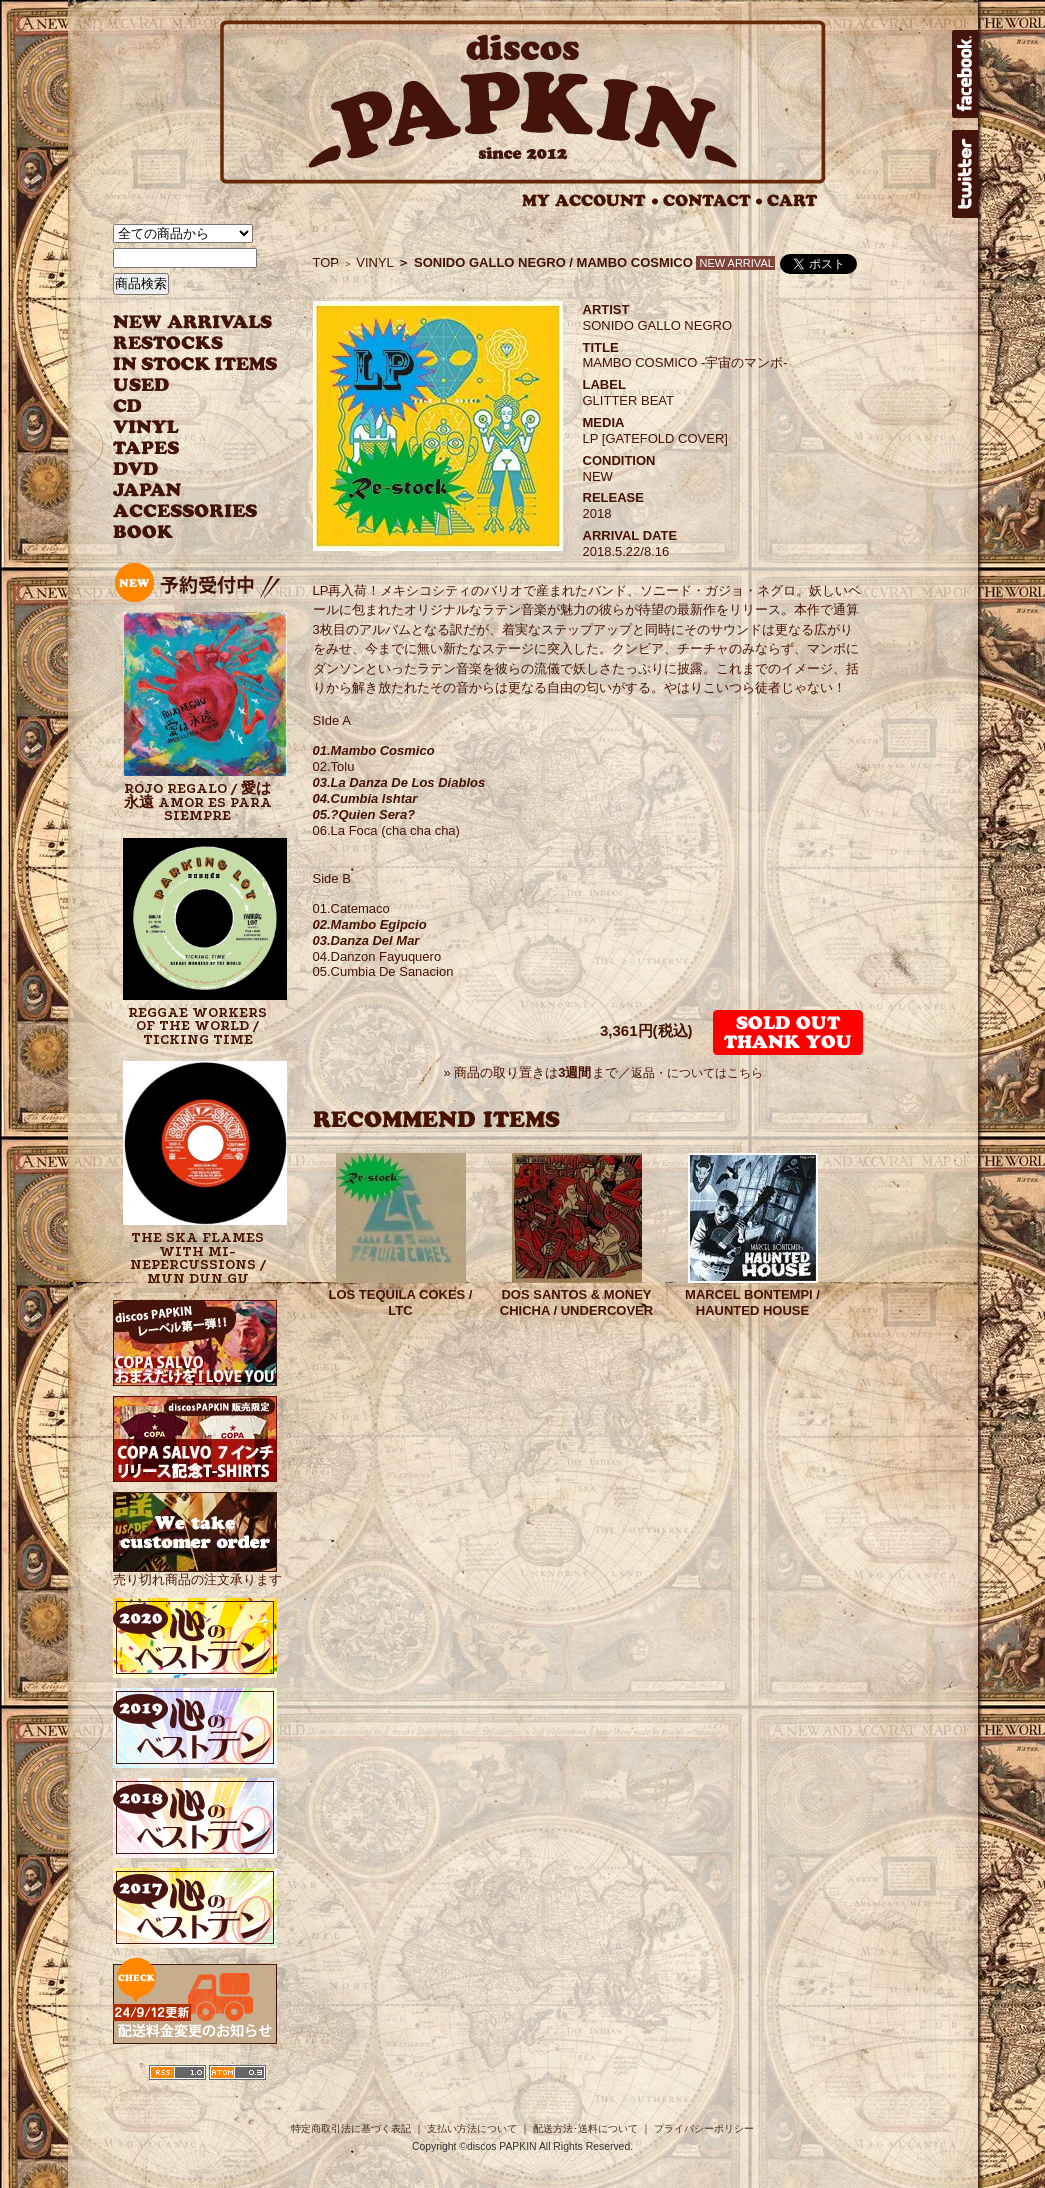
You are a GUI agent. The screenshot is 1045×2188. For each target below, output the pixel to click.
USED (180, 385)
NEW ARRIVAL (193, 322)
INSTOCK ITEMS (195, 364)
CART (792, 200)
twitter (965, 174)
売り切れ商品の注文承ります (197, 1571)
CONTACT (713, 200)
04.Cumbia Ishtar (365, 798)
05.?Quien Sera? (364, 814)
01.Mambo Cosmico (374, 750)
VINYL (148, 427)
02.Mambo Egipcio (370, 924)
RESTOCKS (180, 343)
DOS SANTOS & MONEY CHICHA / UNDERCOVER (576, 1302)
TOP (326, 262)
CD (128, 406)
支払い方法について (472, 2128)
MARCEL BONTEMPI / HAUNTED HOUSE (752, 1302)
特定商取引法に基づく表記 (351, 2128)
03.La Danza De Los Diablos (399, 782)
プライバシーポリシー (704, 2128)
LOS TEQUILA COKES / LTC (401, 1302)
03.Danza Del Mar (366, 940)
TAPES (146, 448)
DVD (135, 469)
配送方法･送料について (585, 2128)
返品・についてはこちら (697, 1073)
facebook (965, 74)
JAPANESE (180, 490)
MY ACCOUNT (590, 200)
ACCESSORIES (185, 511)
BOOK (144, 532)
